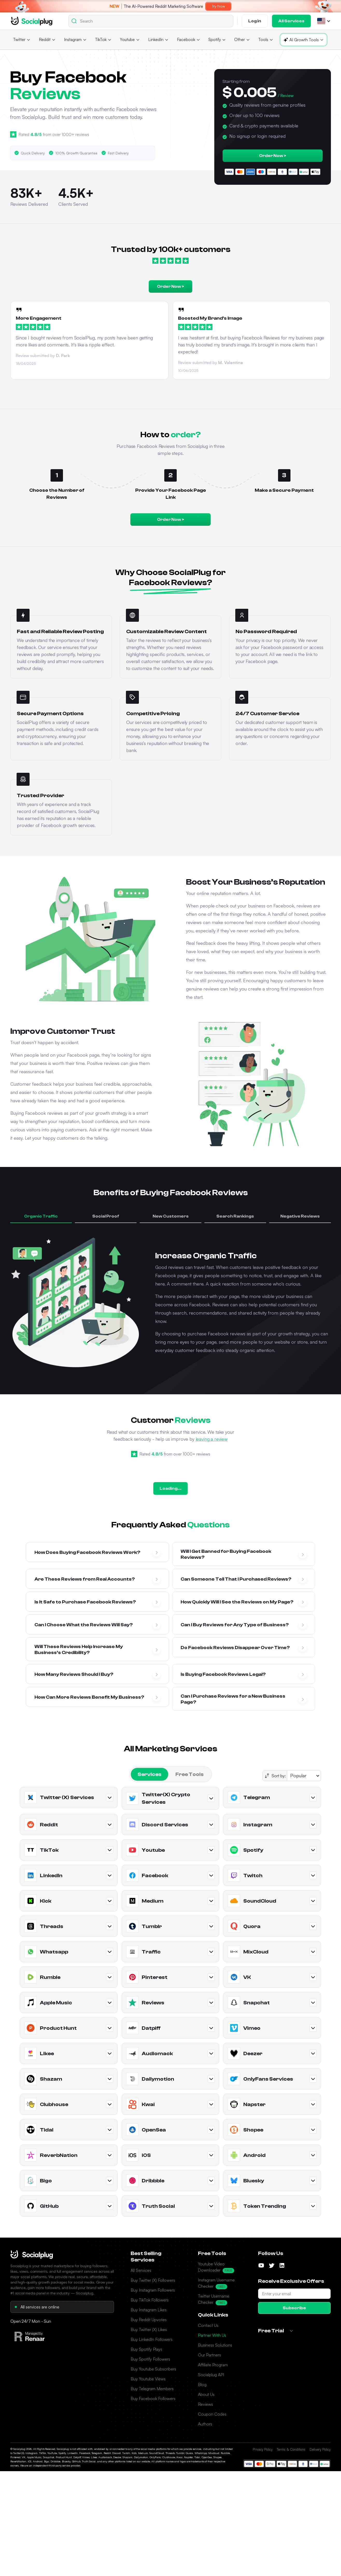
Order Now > (272, 155)
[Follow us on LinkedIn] (282, 2265)
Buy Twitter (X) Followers (153, 2280)
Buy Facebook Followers (153, 2398)
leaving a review (212, 1439)
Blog (202, 2384)
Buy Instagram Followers (153, 2290)
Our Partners (209, 2355)
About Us (206, 2394)
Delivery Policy (320, 2449)
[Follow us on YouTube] (261, 2265)
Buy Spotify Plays (146, 2349)
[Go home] (31, 21)
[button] (321, 21)
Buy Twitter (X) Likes (149, 2329)
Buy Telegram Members (152, 2388)
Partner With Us (212, 2335)
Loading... (170, 1488)
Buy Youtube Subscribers (153, 2369)
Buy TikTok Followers (150, 2299)
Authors (205, 2424)
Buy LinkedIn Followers (152, 2339)
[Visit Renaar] (29, 2336)
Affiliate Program (213, 2364)
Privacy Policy (263, 2449)
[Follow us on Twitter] (271, 2265)
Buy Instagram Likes (149, 2309)
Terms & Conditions (291, 2449)
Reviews (205, 2404)
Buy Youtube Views (148, 2378)
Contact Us (208, 2325)
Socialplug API (211, 2374)
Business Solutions (215, 2345)
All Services (141, 2270)
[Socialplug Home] (31, 2254)
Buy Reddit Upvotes (149, 2319)
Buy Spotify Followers (150, 2359)
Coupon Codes (212, 2414)
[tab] (149, 1774)
